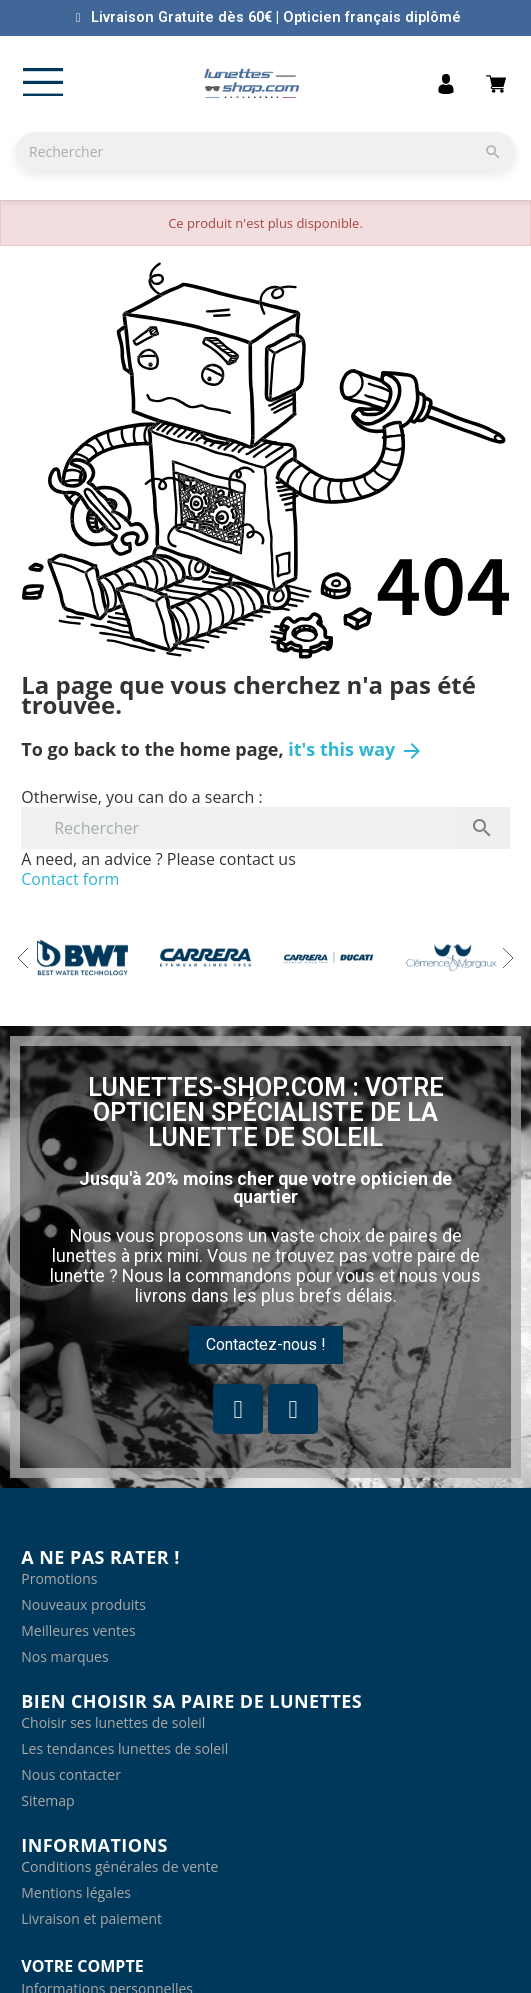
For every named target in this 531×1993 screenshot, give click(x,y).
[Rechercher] (265, 152)
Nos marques (64, 1656)
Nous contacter (71, 1774)
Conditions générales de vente (119, 1866)
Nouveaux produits (83, 1604)
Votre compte (82, 1966)
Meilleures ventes (78, 1630)
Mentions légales (76, 1892)
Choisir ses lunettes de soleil (113, 1722)
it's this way (356, 749)
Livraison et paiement (91, 1918)
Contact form (70, 879)
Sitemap (47, 1800)
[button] (266, 1345)
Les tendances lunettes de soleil (124, 1748)
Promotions (59, 1578)
